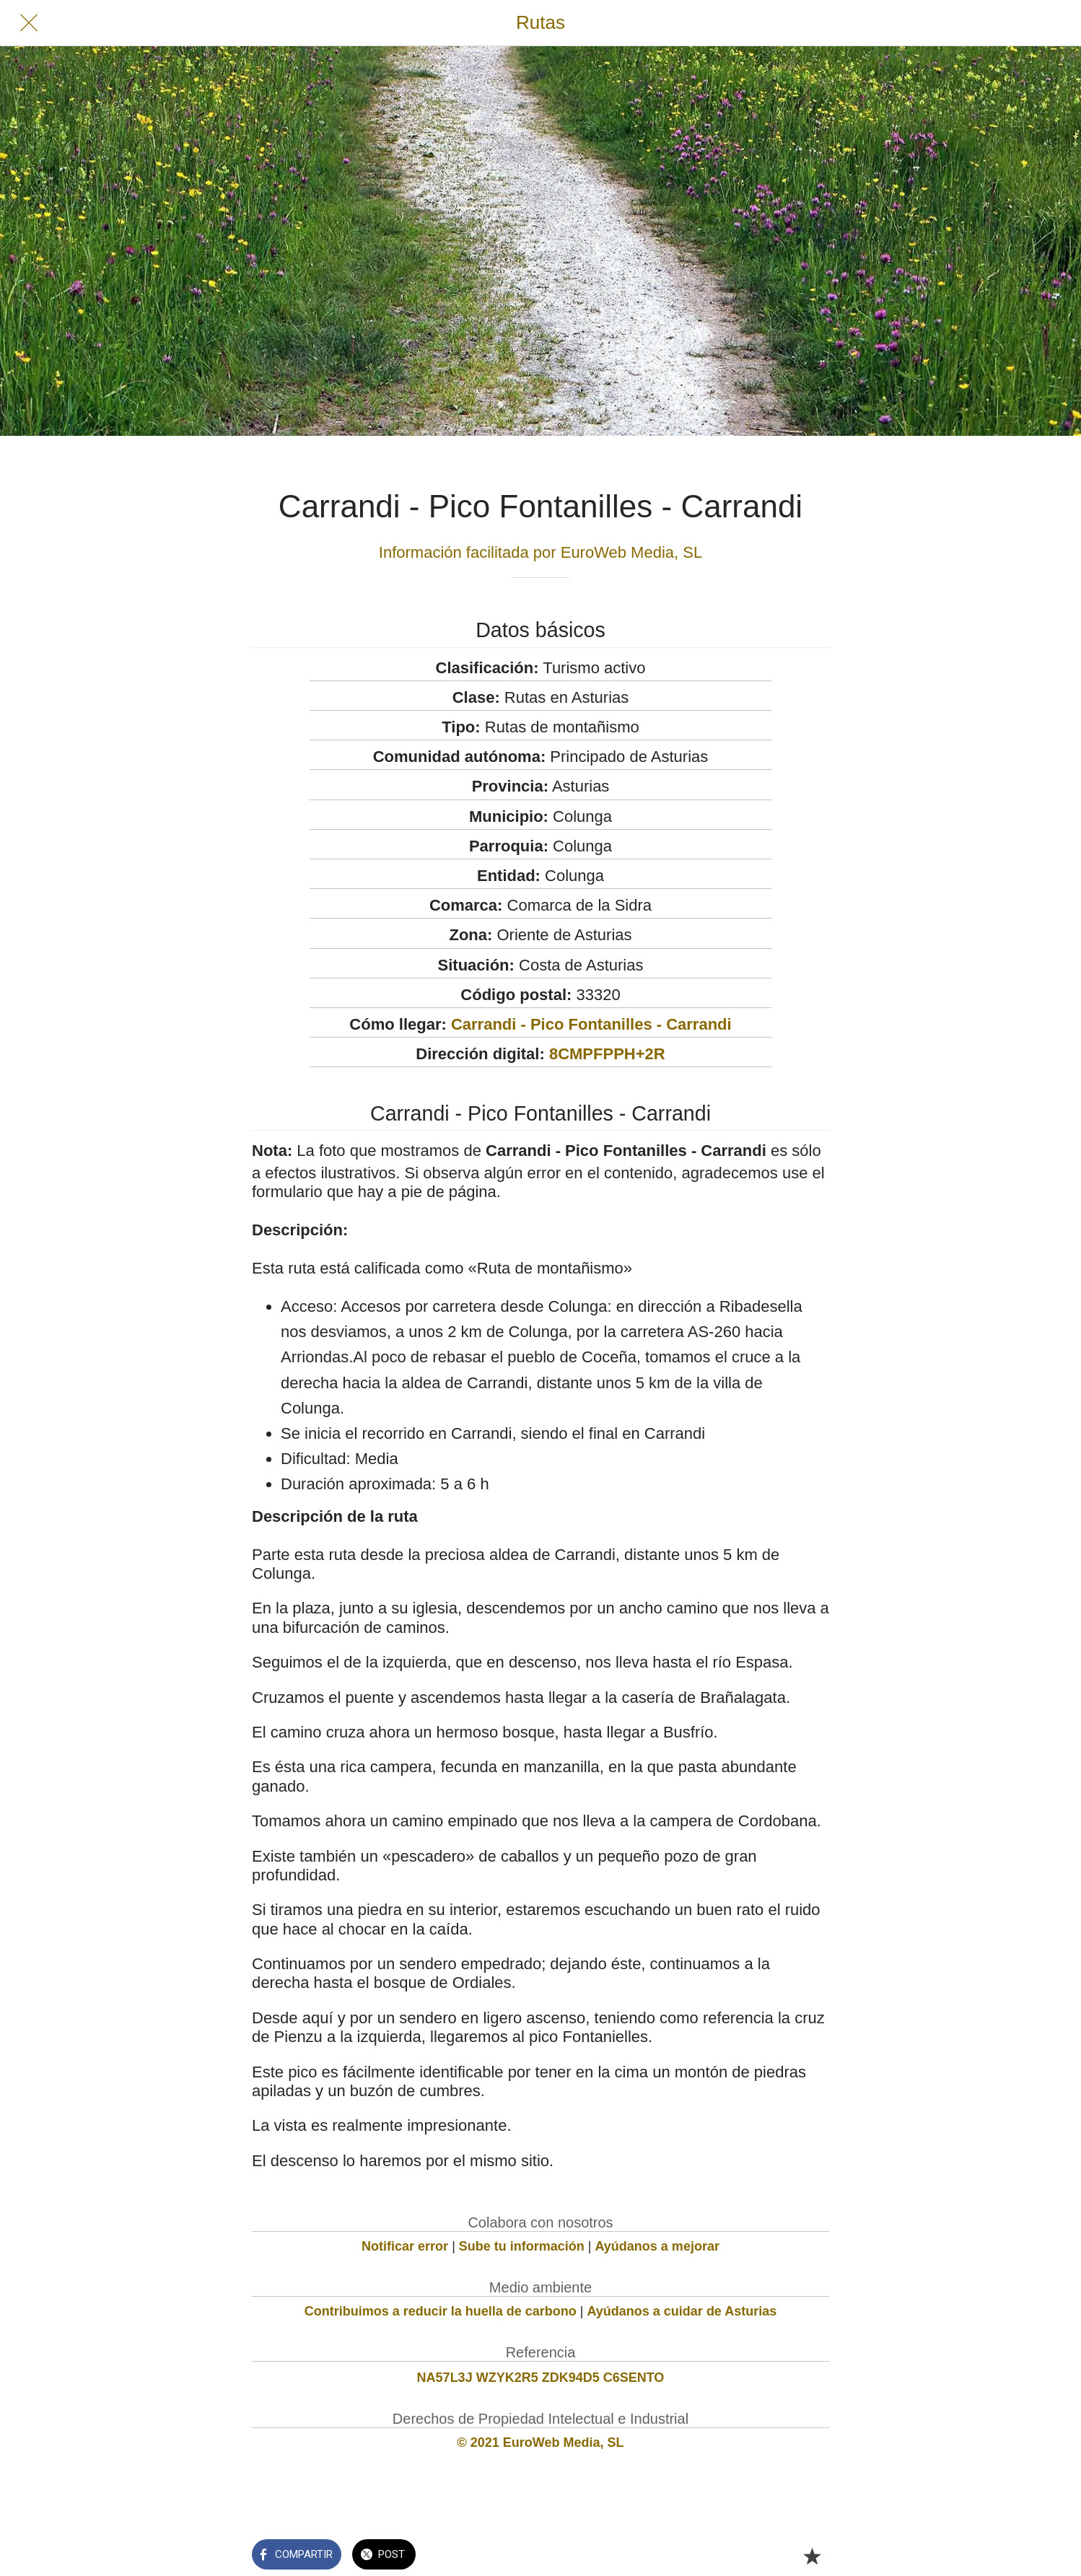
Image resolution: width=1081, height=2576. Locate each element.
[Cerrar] (29, 23)
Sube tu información (522, 2246)
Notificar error (405, 2246)
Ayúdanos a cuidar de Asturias (682, 2311)
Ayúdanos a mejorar (657, 2246)
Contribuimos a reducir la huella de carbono (441, 2311)
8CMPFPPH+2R (607, 1054)
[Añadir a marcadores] (812, 2555)
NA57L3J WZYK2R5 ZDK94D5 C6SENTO (541, 2377)
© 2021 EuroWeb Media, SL (541, 2442)
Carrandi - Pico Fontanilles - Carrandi (591, 1024)
